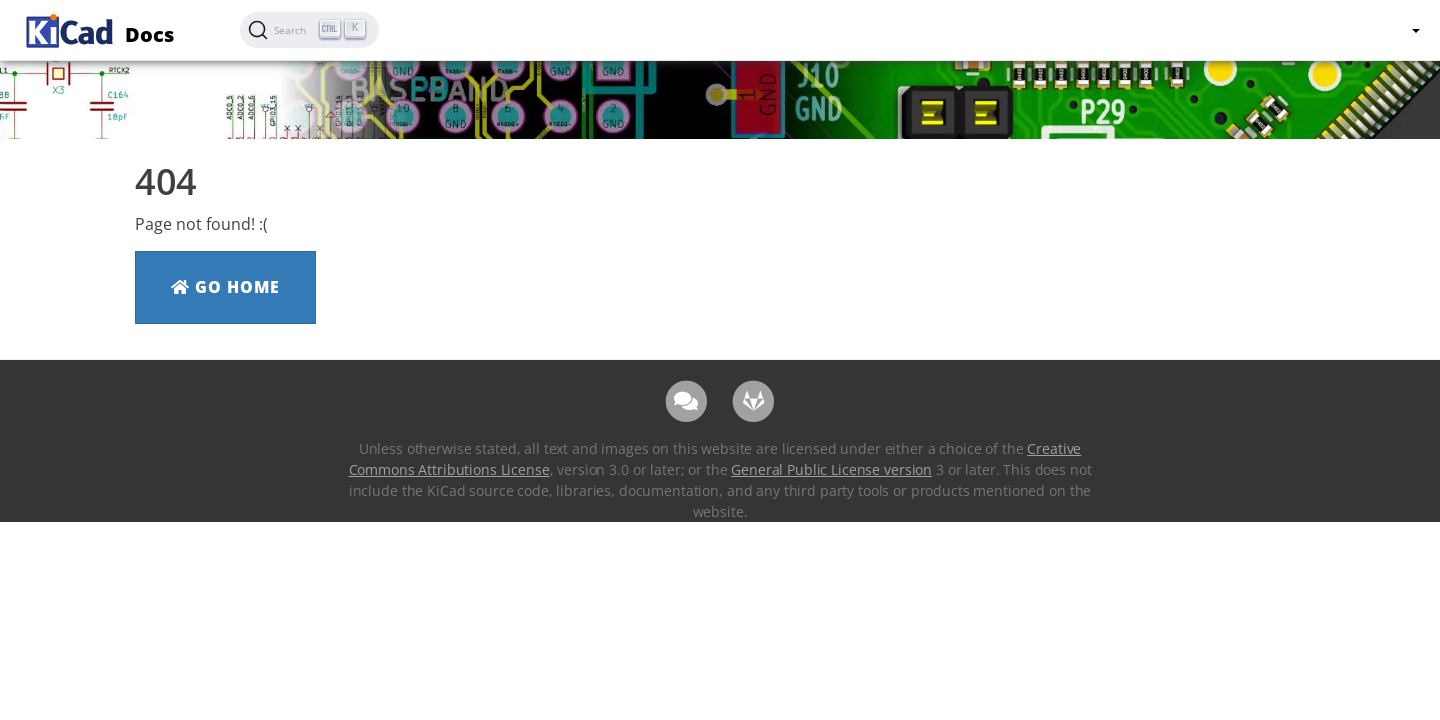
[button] (1415, 30)
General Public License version (831, 469)
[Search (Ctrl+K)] (309, 30)
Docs (97, 28)
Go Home (225, 287)
